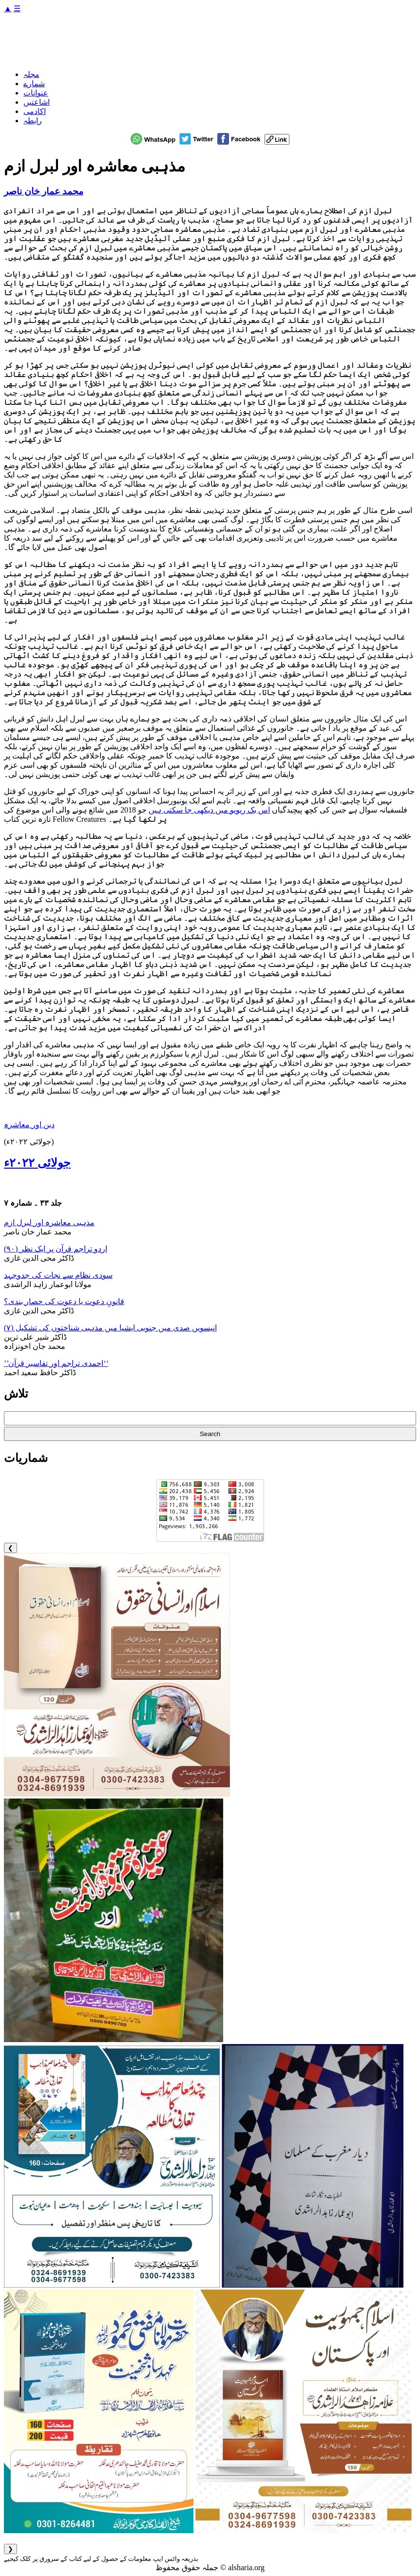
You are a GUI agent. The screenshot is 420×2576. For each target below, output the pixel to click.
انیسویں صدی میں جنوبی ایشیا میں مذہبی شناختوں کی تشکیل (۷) (110, 1328)
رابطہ (32, 120)
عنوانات (35, 93)
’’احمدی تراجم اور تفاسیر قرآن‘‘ (56, 1363)
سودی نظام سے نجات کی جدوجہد (58, 1275)
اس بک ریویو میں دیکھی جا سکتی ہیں (209, 810)
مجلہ (31, 74)
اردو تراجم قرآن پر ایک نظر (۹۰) (55, 1249)
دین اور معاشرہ (29, 1124)
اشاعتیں (36, 102)
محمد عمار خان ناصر (43, 191)
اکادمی (34, 111)
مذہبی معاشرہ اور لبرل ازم (49, 1222)
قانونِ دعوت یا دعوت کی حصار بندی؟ (64, 1301)
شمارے (34, 83)
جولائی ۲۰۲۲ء (37, 1162)
